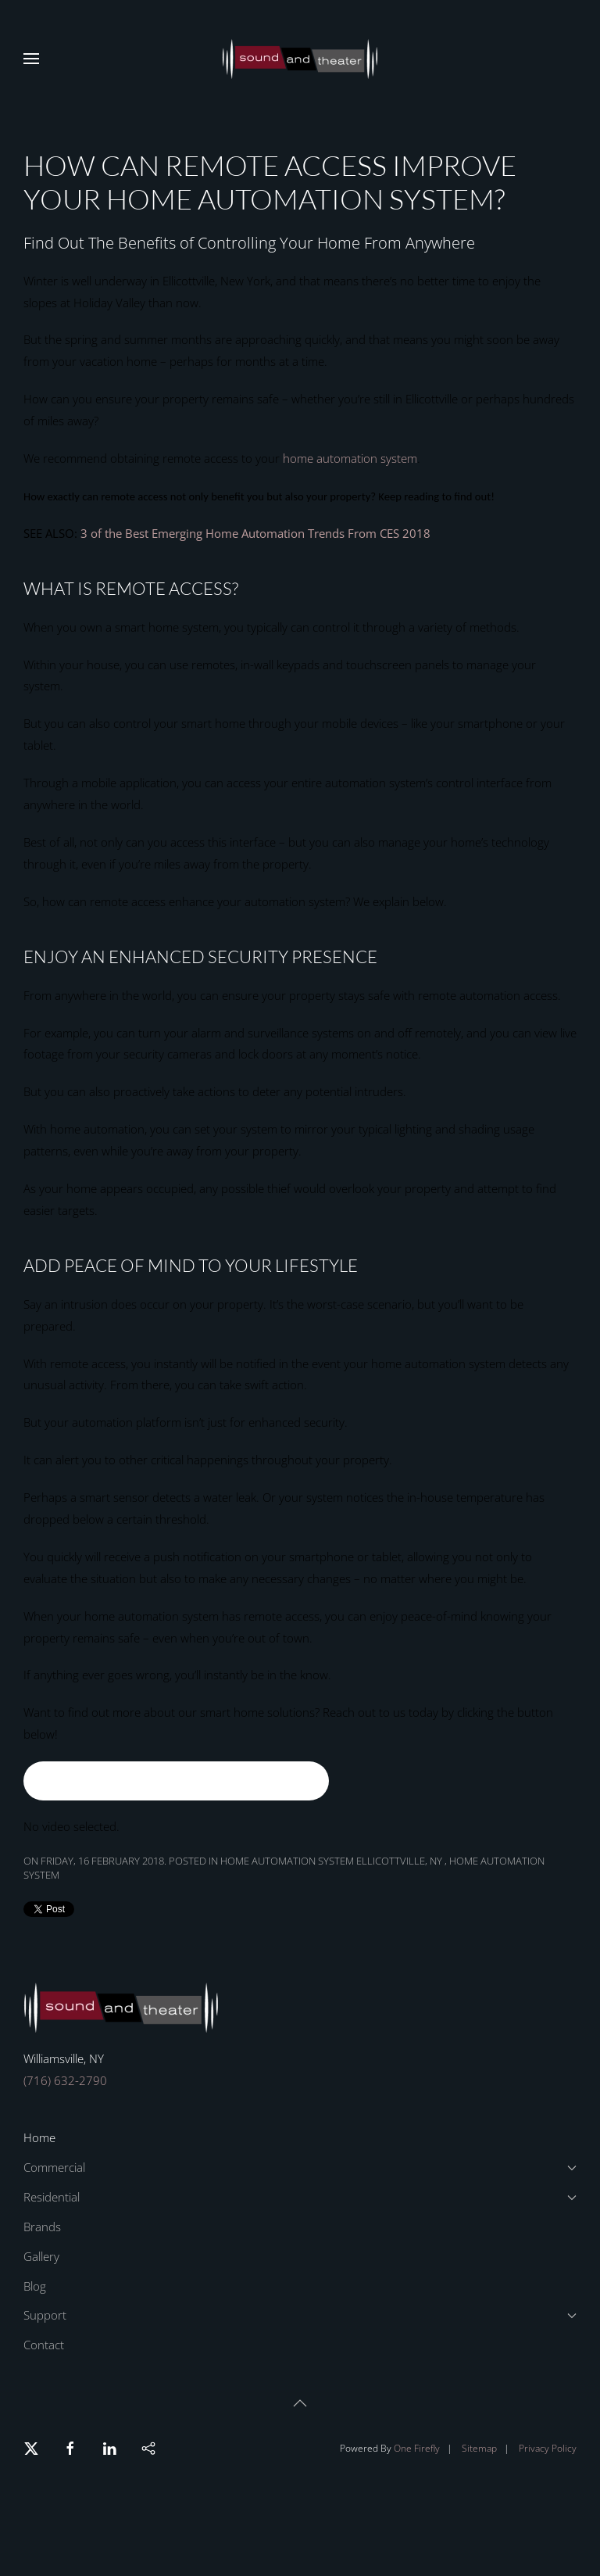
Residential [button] (300, 2197)
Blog (34, 2286)
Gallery (41, 2256)
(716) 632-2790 (65, 2080)
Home (39, 2137)
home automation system (350, 458)
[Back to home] (300, 58)
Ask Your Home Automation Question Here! (176, 1781)
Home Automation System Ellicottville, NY (332, 1861)
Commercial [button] (300, 2167)
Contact (43, 2344)
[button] (31, 58)
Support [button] (300, 2315)
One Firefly (417, 2448)
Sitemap (479, 2448)
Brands (42, 2226)
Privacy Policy (548, 2448)
